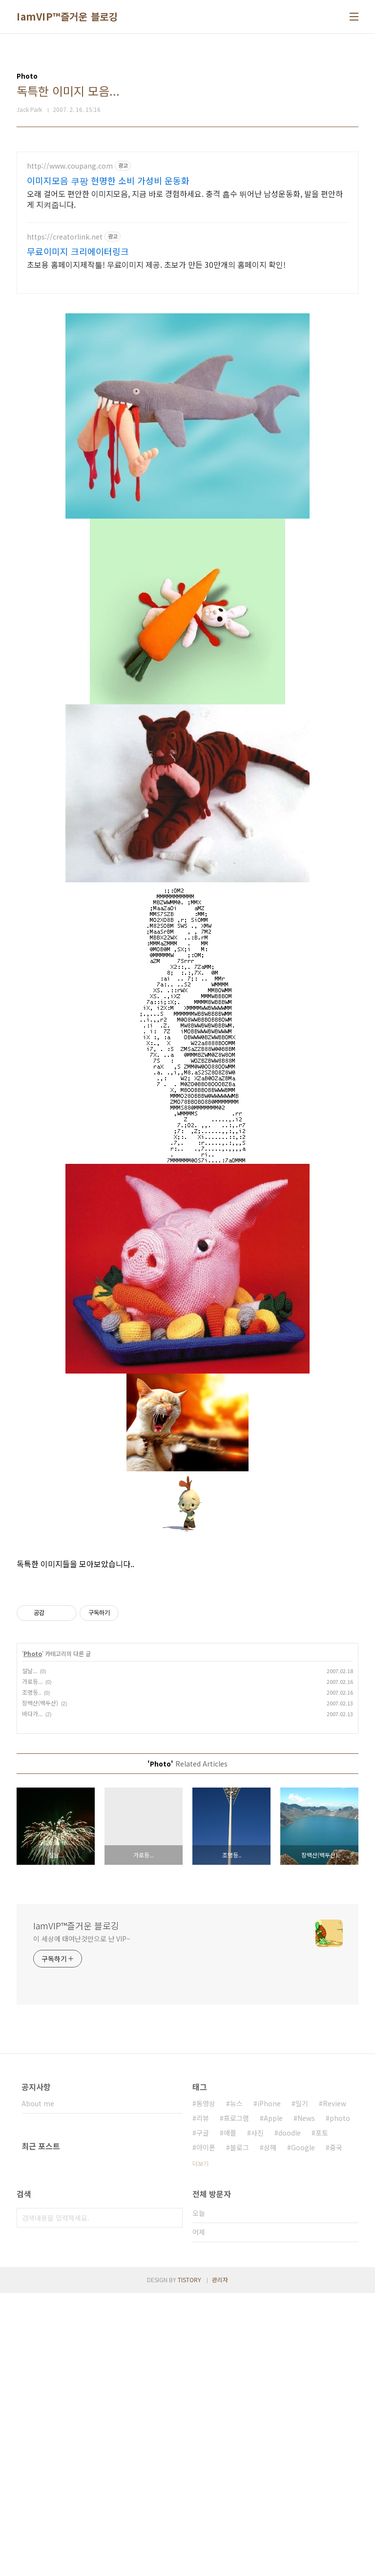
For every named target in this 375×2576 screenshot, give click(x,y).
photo (340, 2401)
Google (303, 2430)
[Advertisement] (187, 220)
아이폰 (205, 2430)
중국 (336, 2430)
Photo (32, 1936)
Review (334, 2386)
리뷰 (202, 2401)
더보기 (200, 2446)
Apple (273, 2401)
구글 (202, 2416)
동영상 (205, 2386)
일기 (301, 2386)
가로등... (32, 1964)
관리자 (220, 2562)
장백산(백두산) (40, 1986)
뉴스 (236, 2386)
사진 (257, 2416)
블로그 (239, 2430)
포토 (321, 2416)
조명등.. (31, 1975)
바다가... (32, 1996)
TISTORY (189, 2562)
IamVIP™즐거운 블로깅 (67, 16)
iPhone (269, 2386)
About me (37, 2386)
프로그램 (236, 2401)
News (306, 2401)
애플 (230, 2416)
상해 (270, 2430)
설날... (29, 1953)
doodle (289, 2416)
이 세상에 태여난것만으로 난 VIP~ (81, 2222)
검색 (173, 2500)
